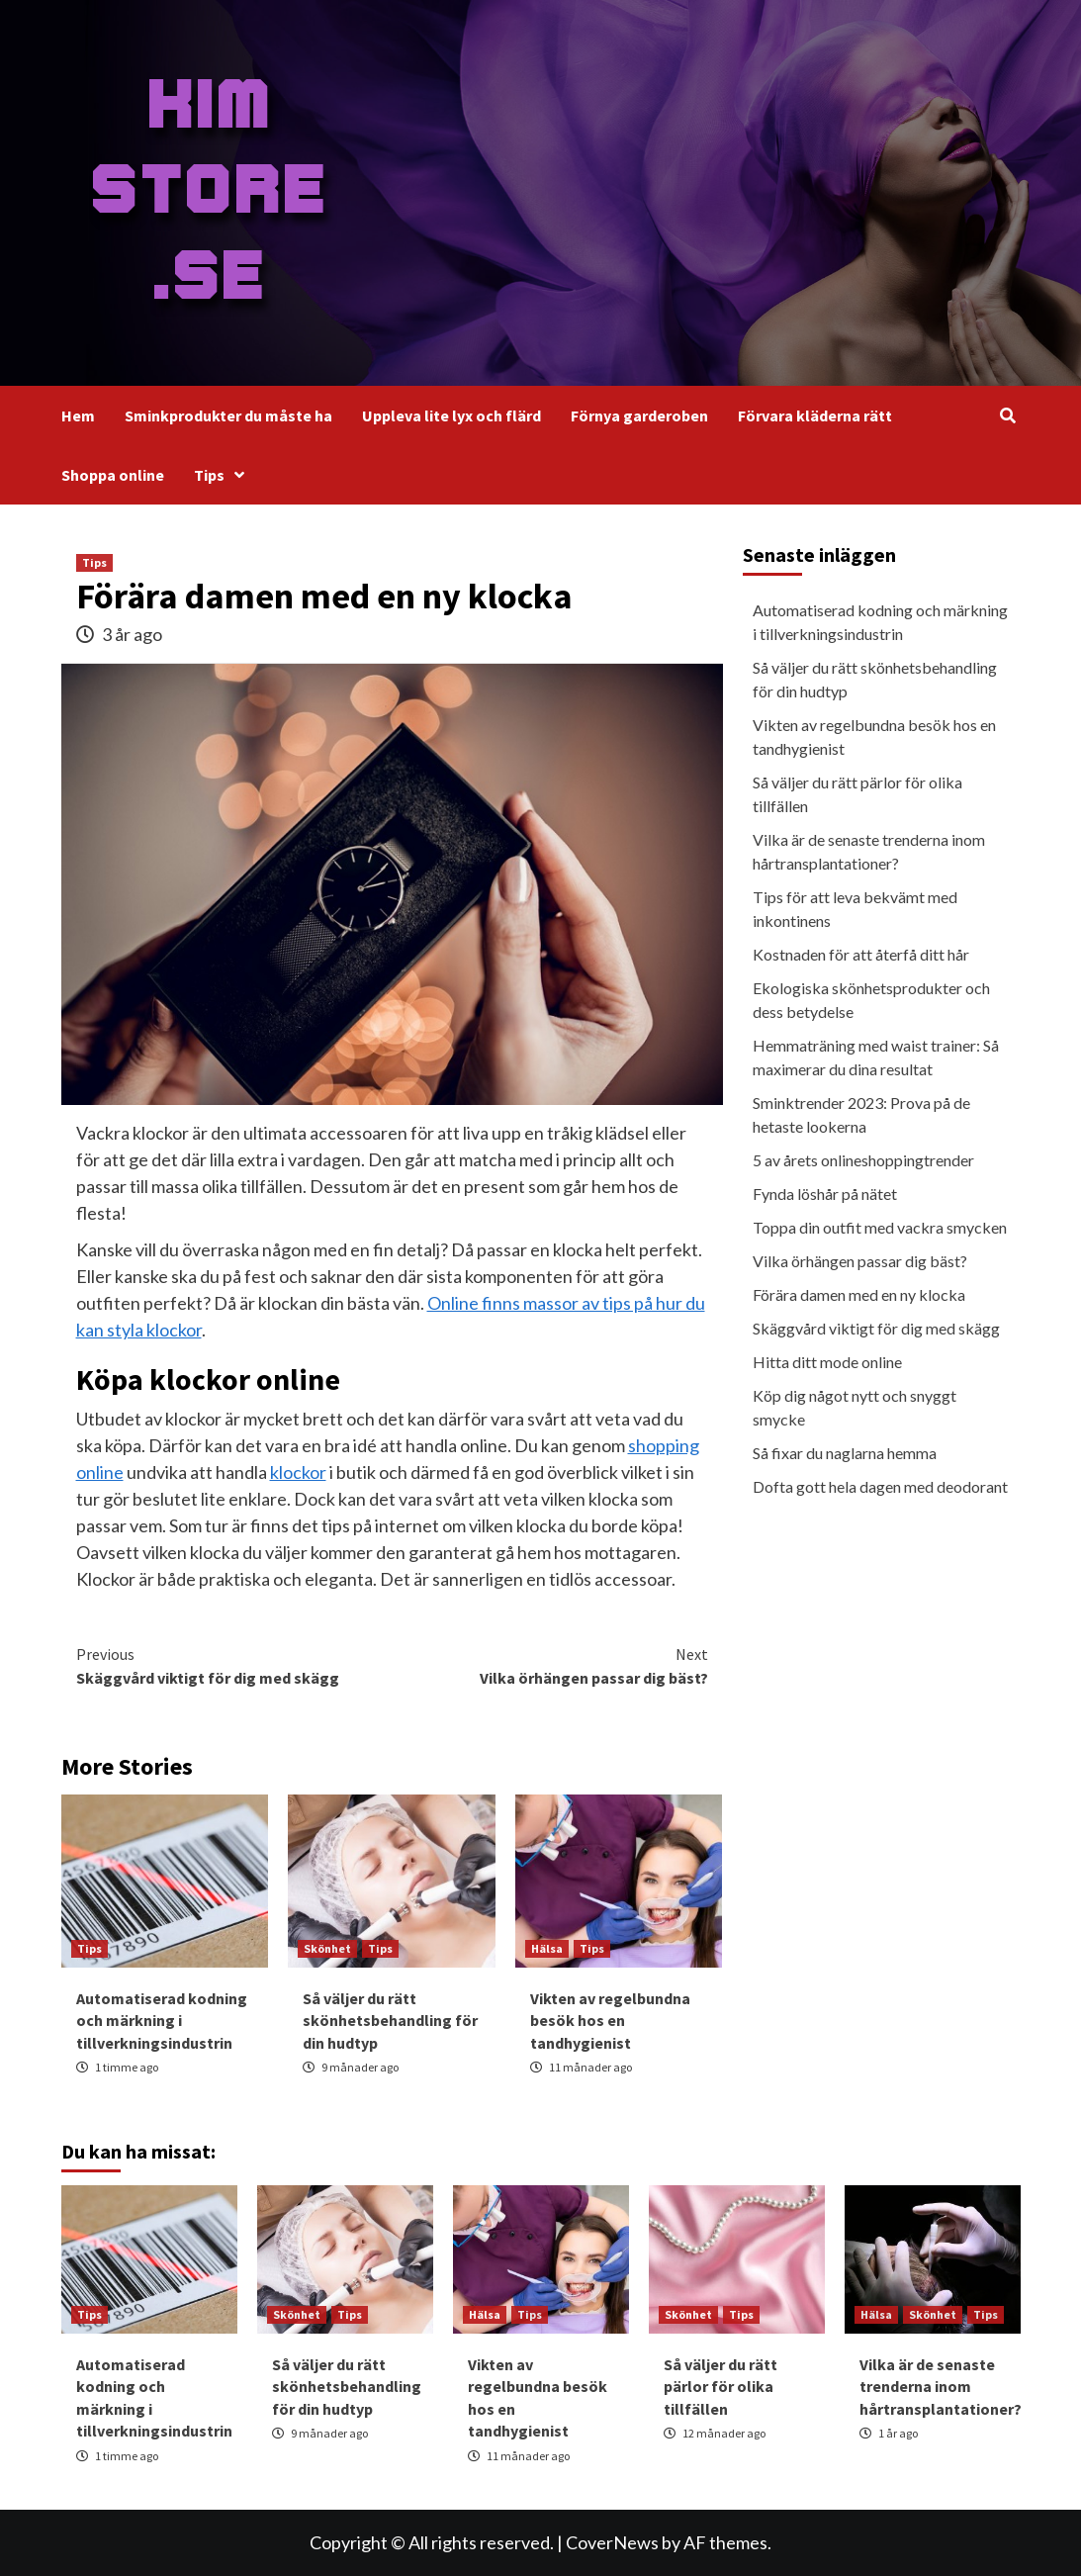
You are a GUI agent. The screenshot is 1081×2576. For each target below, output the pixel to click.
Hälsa (547, 1948)
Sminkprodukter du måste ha (228, 415)
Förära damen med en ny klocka (859, 1294)
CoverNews (612, 2542)
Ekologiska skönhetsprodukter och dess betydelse (871, 999)
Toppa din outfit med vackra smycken (880, 1227)
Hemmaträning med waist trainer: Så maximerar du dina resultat (876, 1057)
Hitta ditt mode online (827, 1361)
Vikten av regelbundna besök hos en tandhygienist (610, 2020)
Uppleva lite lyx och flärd (451, 415)
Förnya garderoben (639, 415)
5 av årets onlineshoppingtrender (863, 1159)
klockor (298, 1472)
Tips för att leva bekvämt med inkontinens (855, 908)
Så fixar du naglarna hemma (845, 1452)
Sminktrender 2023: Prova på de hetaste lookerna (861, 1114)
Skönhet (327, 1948)
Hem (78, 415)
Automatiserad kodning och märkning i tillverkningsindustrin (161, 2020)
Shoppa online (112, 475)
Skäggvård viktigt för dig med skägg (234, 1665)
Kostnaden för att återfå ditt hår (861, 954)
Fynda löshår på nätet (825, 1193)
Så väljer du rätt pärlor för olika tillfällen (857, 794)
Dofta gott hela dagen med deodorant (880, 1486)
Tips (224, 475)
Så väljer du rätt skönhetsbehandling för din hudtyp (390, 2020)
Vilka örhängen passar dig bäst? (550, 1665)
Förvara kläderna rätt (815, 415)
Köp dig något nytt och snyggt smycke (854, 1407)
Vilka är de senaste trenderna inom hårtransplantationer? (869, 851)
